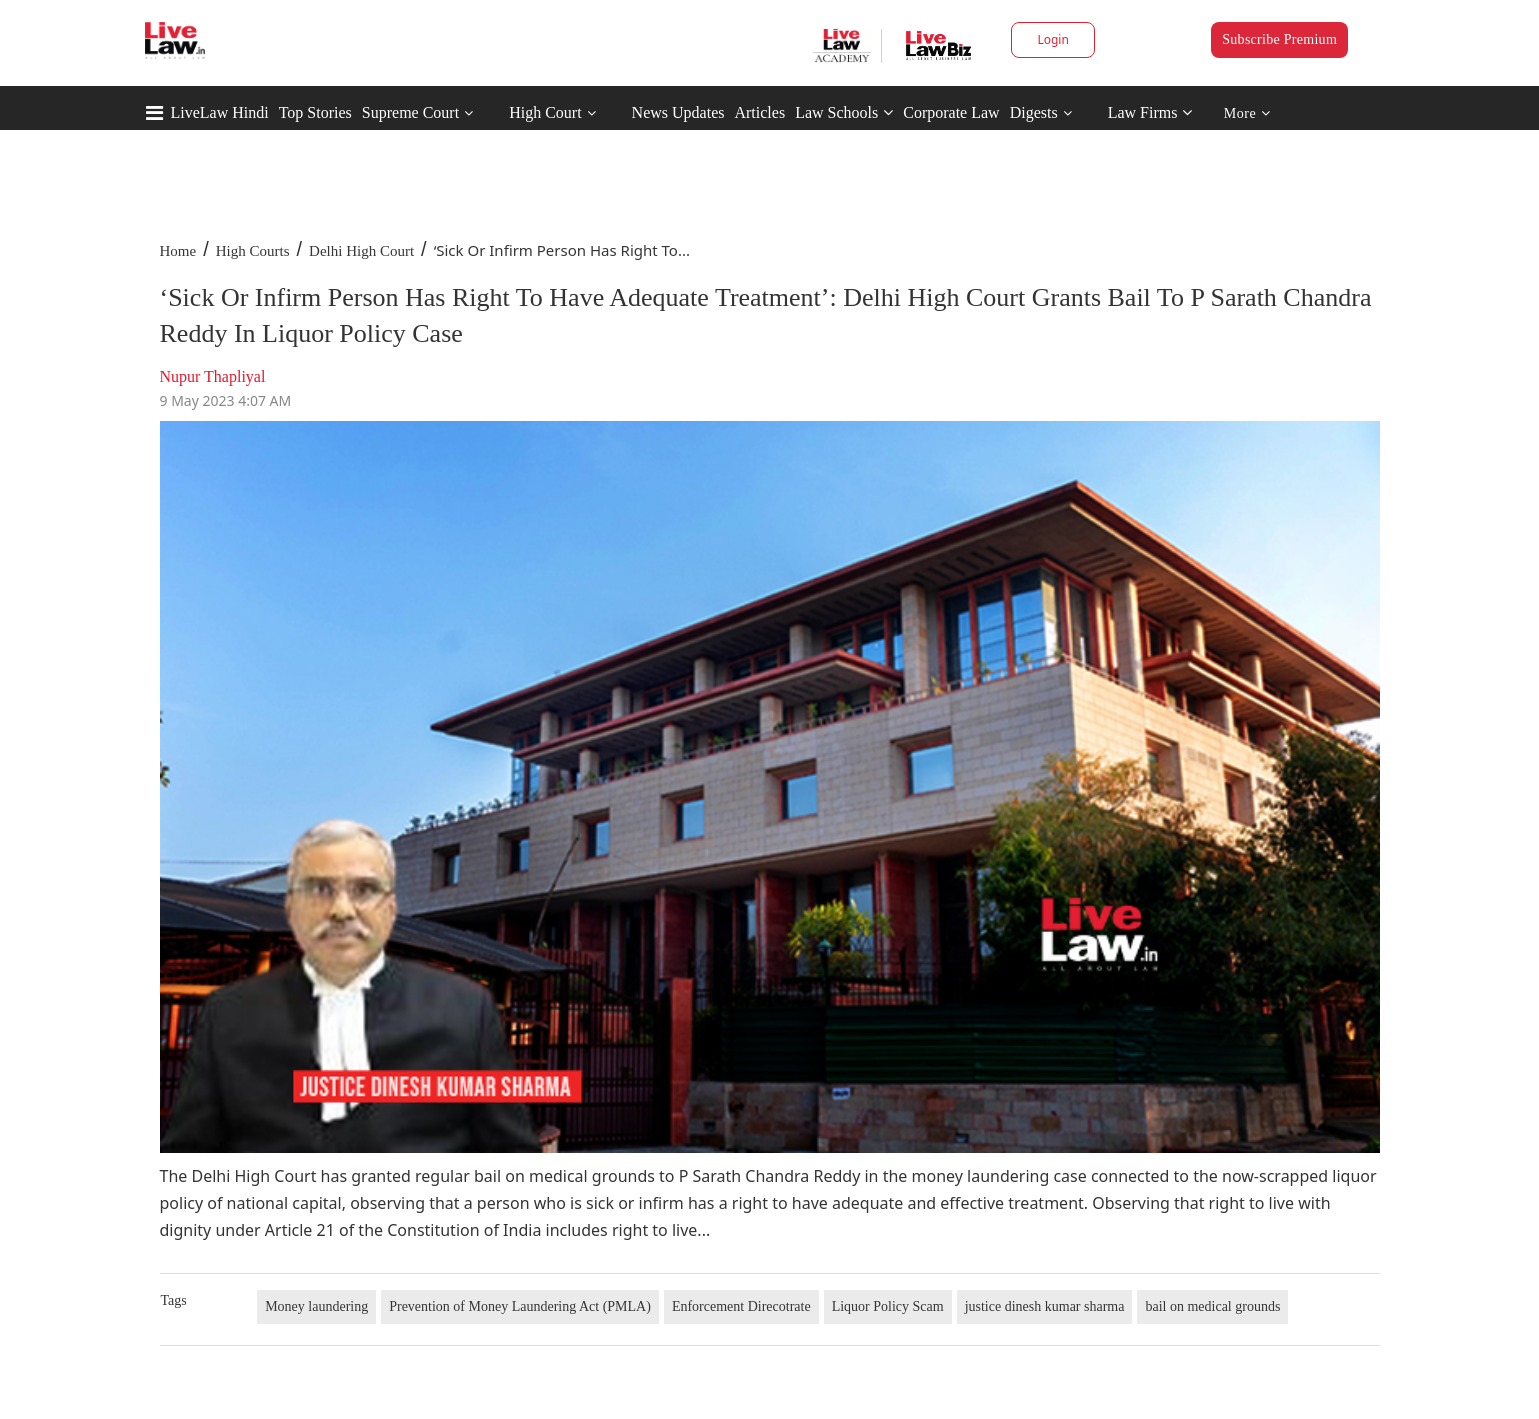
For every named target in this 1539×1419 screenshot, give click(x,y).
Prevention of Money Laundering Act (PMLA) (520, 1306)
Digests (1034, 112)
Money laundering (316, 1306)
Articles (759, 112)
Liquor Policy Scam (888, 1306)
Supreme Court (410, 112)
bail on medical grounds (1212, 1306)
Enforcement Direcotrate (741, 1306)
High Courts (253, 251)
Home (178, 251)
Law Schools (844, 112)
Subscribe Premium (1279, 39)
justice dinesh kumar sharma (1045, 1306)
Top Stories (315, 112)
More (1247, 113)
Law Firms (1150, 112)
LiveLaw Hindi (220, 112)
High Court (545, 112)
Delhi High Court (361, 251)
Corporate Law (951, 112)
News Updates (678, 112)
